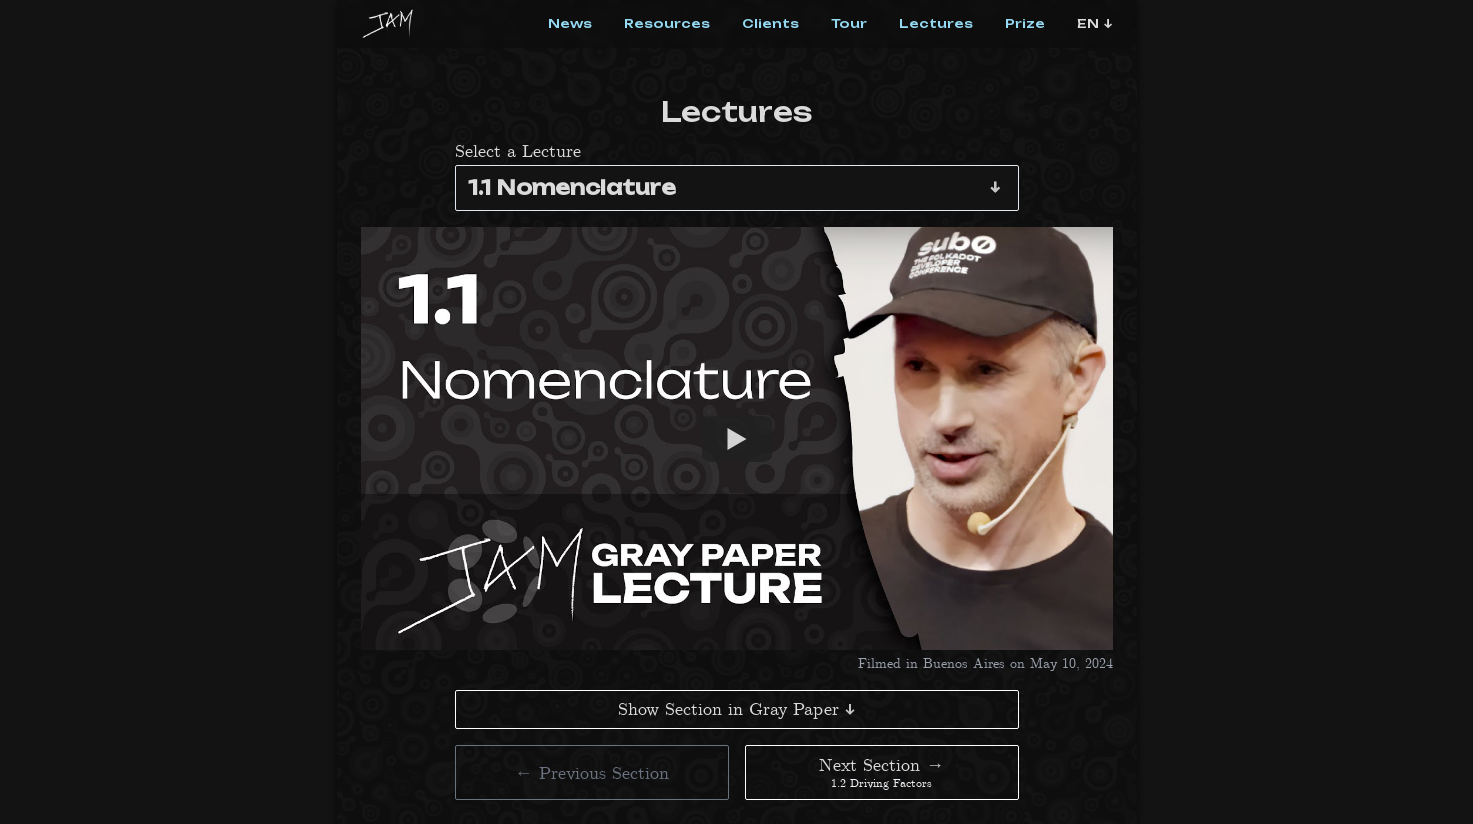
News (570, 23)
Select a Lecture (518, 151)
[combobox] (737, 188)
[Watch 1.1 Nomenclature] (737, 438)
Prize (1025, 23)
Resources (667, 23)
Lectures (936, 23)
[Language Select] (1095, 24)
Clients (770, 23)
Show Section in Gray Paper (736, 709)
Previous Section (592, 772)
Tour (849, 23)
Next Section (882, 772)
